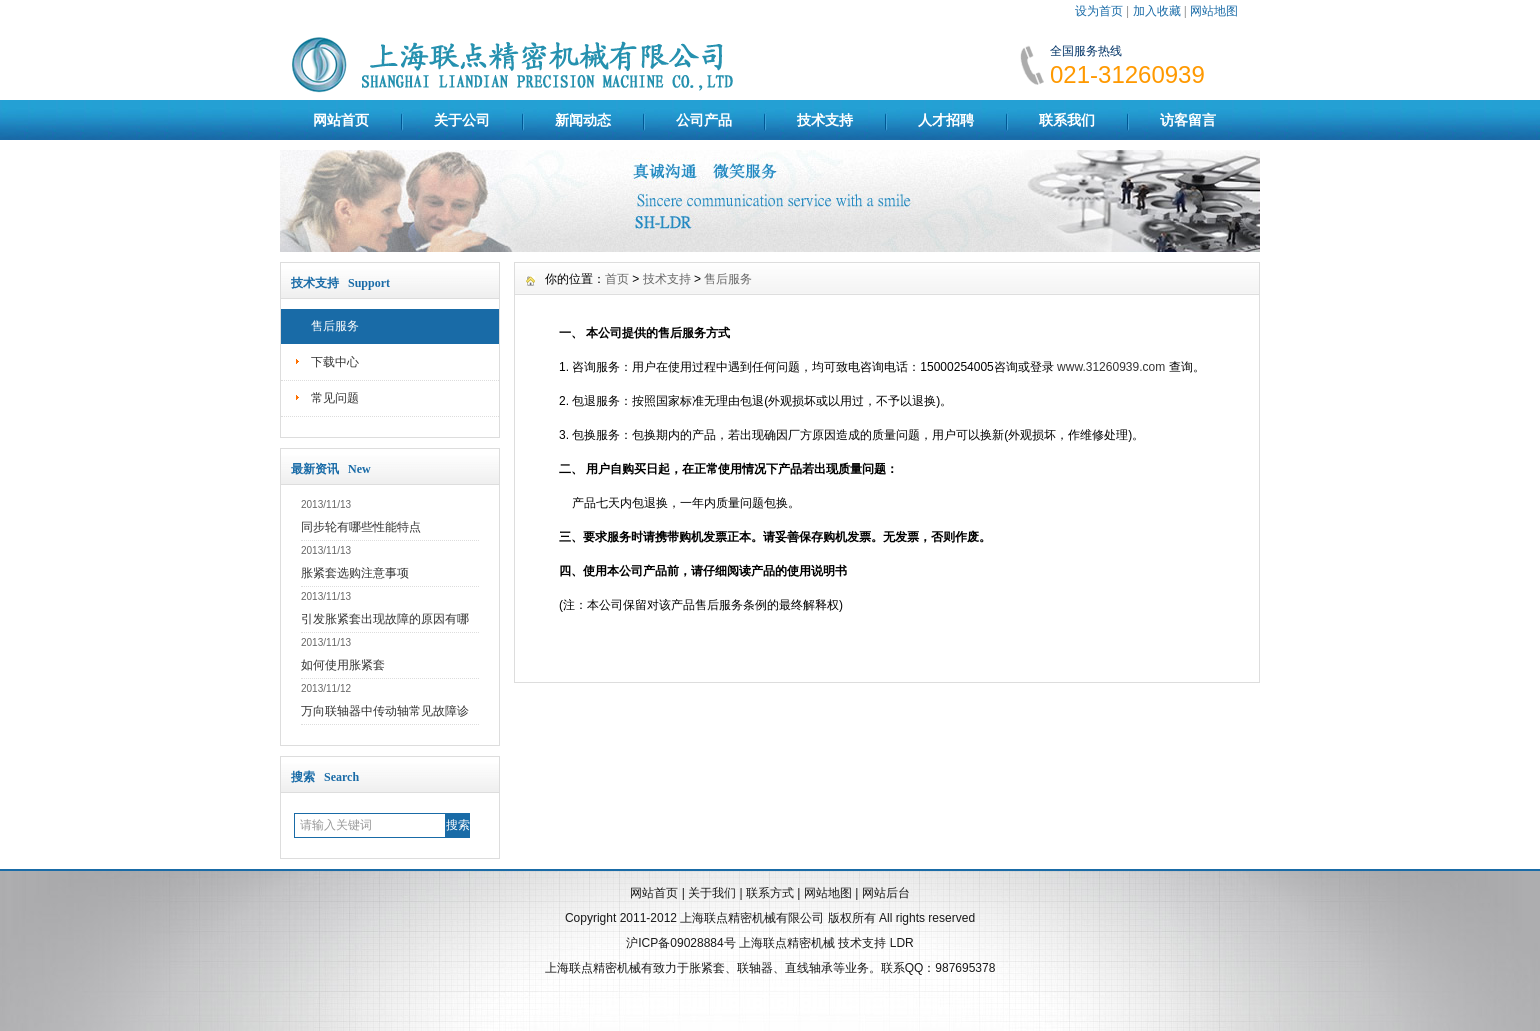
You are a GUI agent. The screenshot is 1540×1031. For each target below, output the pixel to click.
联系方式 (770, 893)
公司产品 (704, 120)
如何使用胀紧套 (343, 665)
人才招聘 (946, 120)
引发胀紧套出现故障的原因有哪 (385, 619)
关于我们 (712, 893)
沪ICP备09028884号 (680, 943)
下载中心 (335, 362)
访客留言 (1188, 120)
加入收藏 (1157, 11)
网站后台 (886, 893)
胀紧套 (707, 968)
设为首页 (1099, 11)
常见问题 (335, 398)
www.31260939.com (1111, 367)
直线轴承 (809, 968)
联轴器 (755, 968)
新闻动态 (583, 120)
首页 (617, 279)
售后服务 (335, 326)
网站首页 (341, 120)
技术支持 (825, 120)
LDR (902, 943)
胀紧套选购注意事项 (355, 573)
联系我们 (1067, 120)
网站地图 (1214, 11)
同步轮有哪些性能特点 (361, 527)
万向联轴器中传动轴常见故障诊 (385, 711)
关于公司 (462, 120)
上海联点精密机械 (787, 943)
